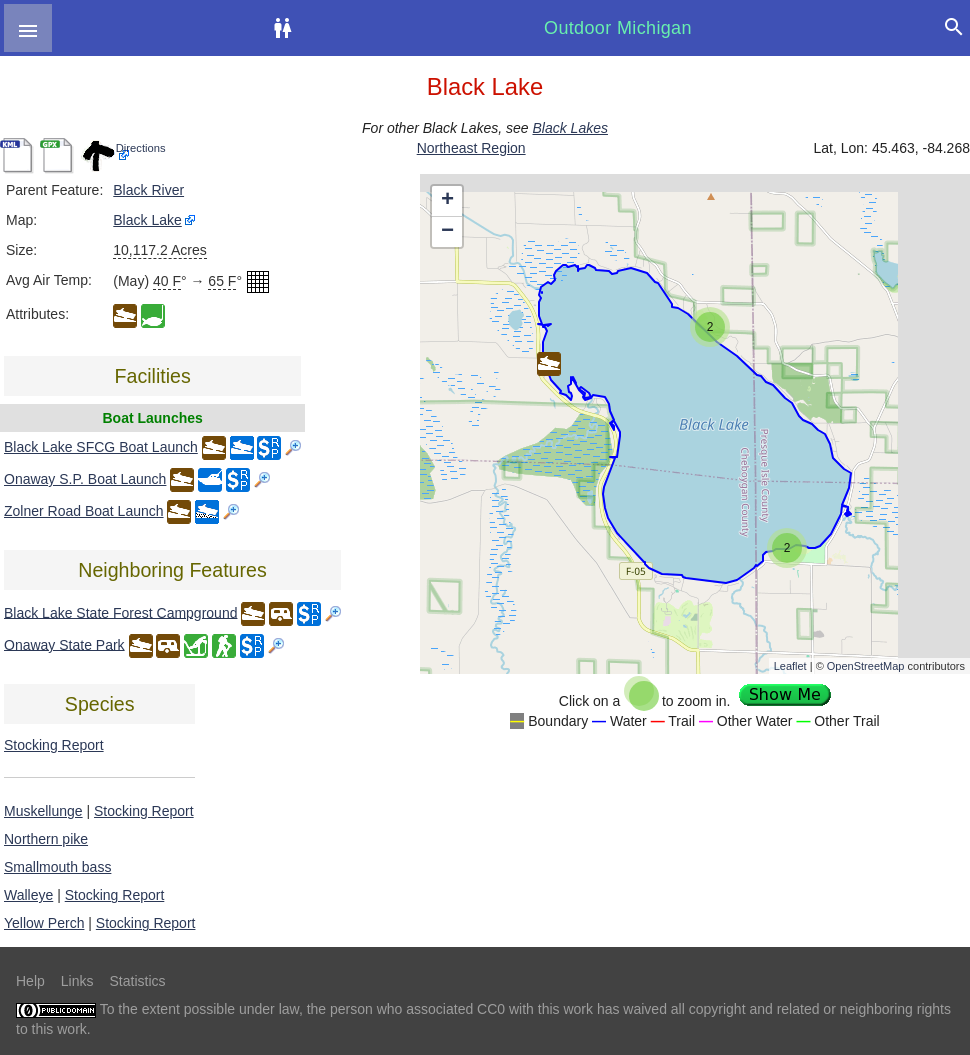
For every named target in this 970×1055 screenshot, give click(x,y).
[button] (28, 28)
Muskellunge (43, 811)
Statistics (137, 981)
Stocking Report (54, 745)
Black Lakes (569, 128)
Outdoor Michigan (618, 28)
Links (77, 981)
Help (30, 981)
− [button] (447, 232)
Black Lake (147, 220)
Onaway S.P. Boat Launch (85, 479)
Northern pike (46, 839)
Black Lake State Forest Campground (120, 612)
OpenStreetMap (866, 666)
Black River (148, 190)
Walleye (28, 895)
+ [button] (447, 201)
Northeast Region (471, 148)
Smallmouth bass (57, 867)
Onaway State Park (64, 644)
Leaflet (790, 666)
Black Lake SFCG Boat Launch (101, 447)
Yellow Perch (44, 923)
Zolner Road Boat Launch (84, 511)
